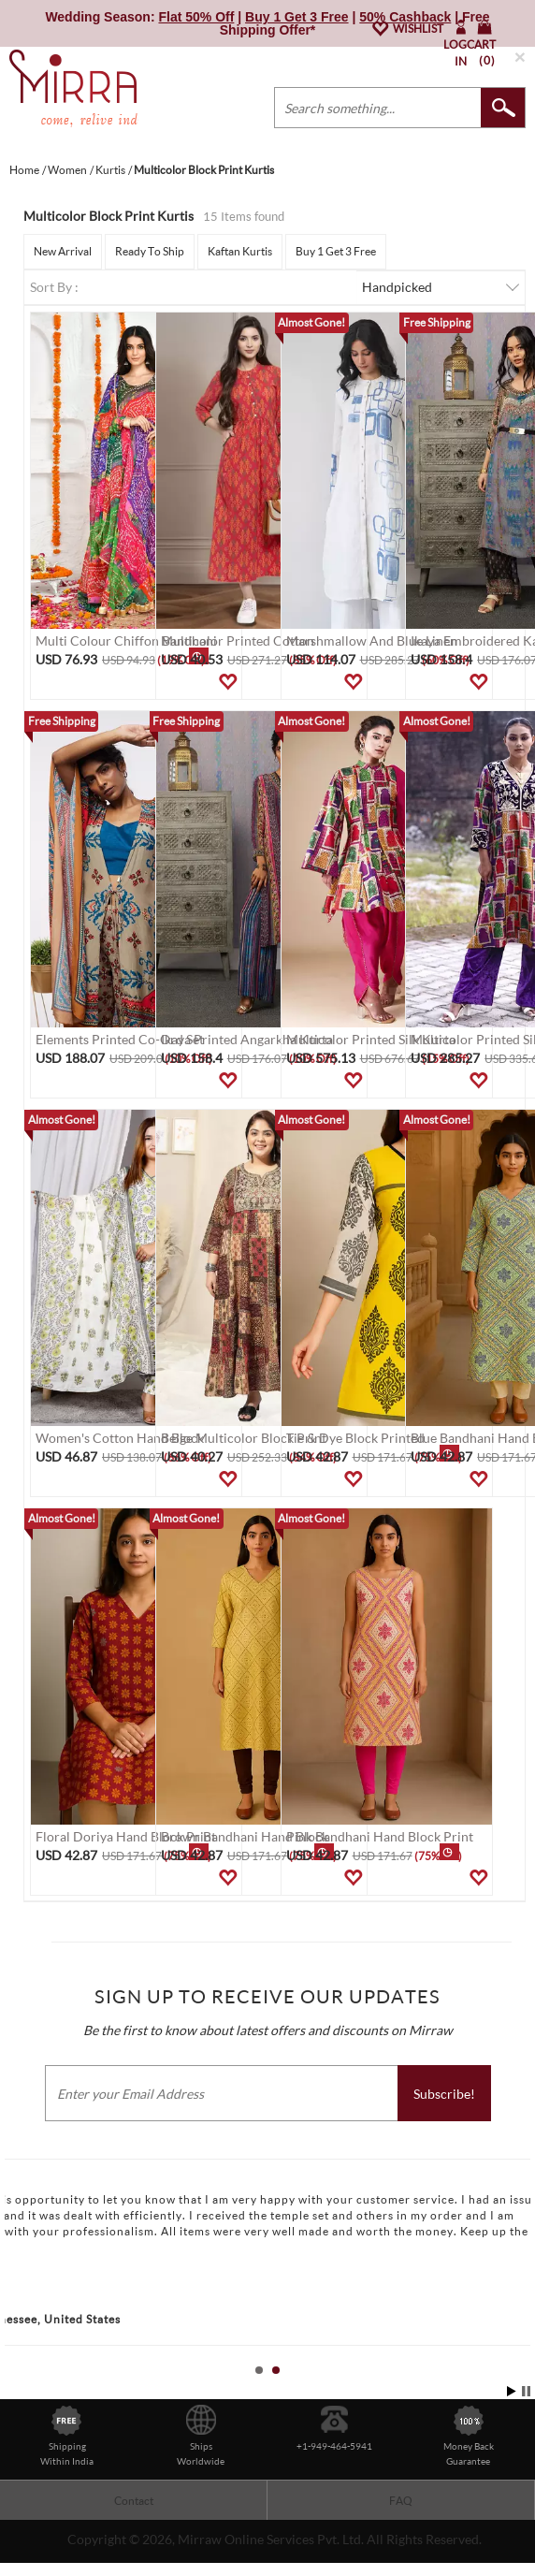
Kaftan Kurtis (240, 251)
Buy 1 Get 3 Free (336, 251)
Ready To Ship (149, 251)
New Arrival (63, 251)
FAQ (400, 2501)
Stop (526, 2391)
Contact (133, 2501)
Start (511, 2391)
